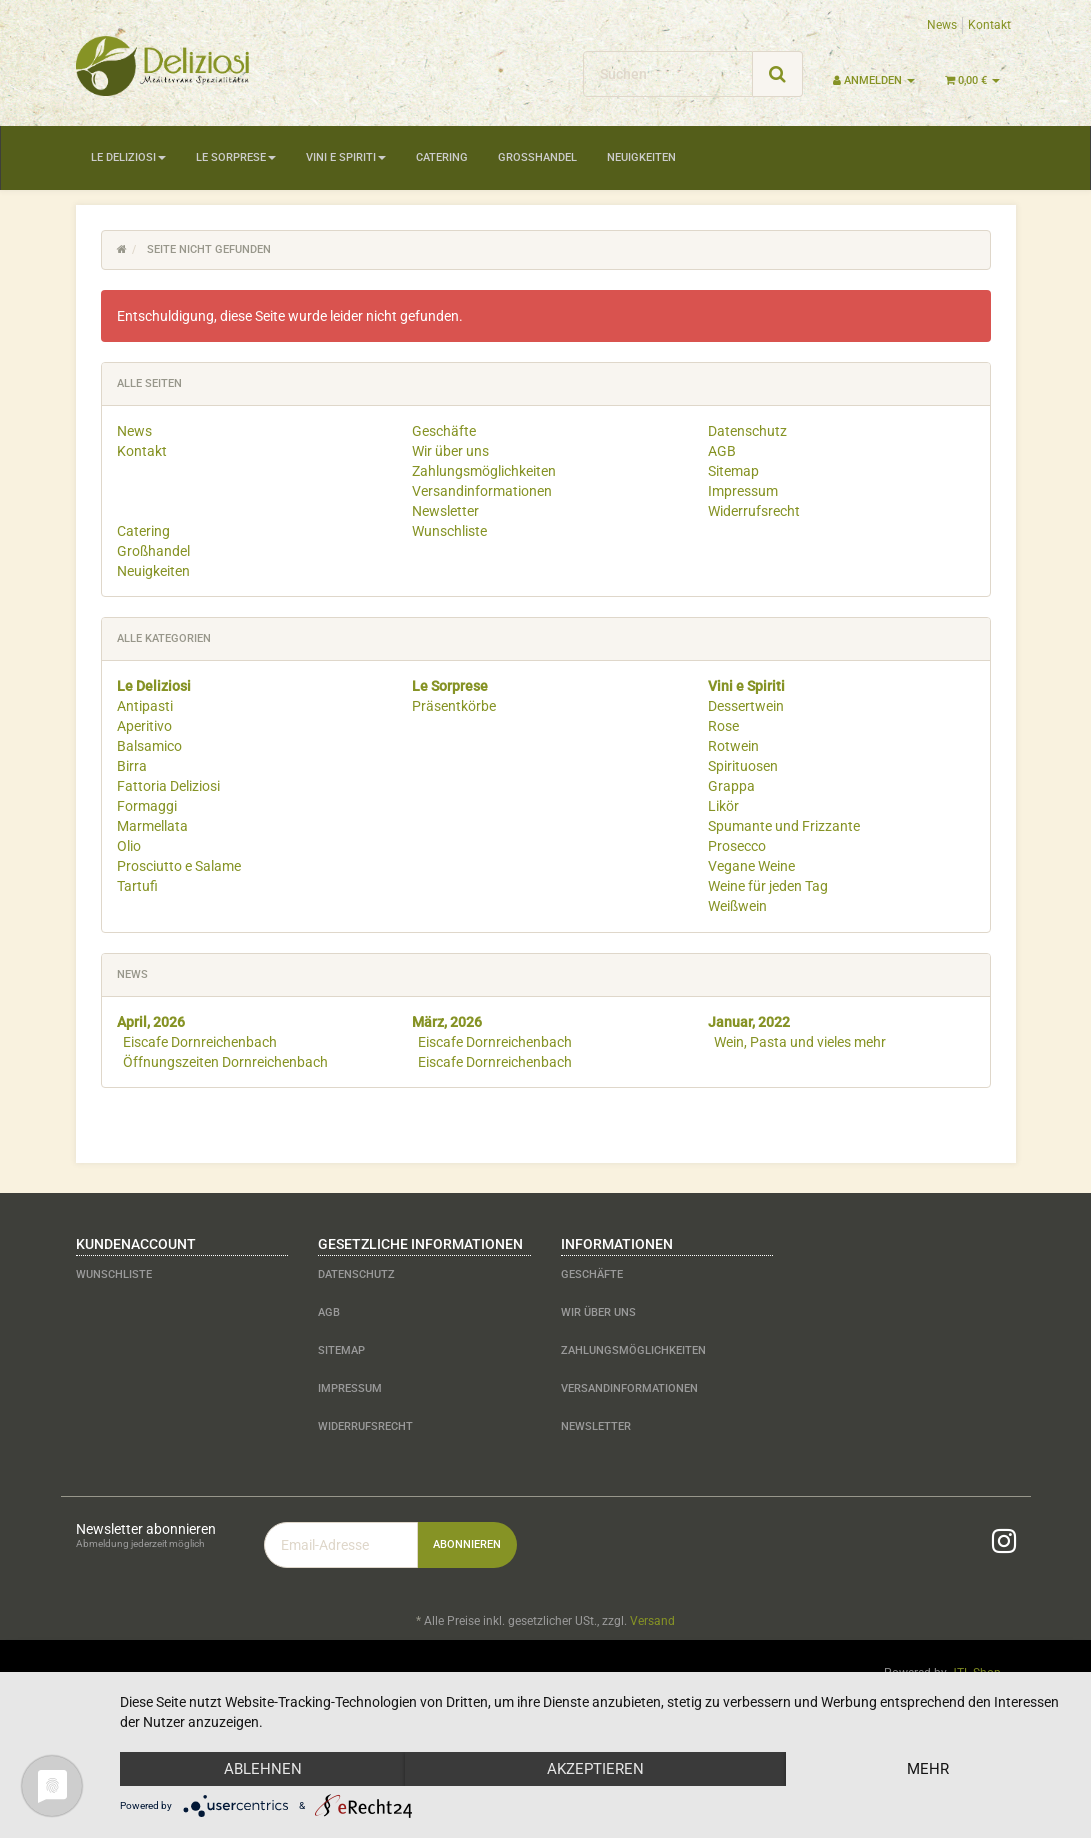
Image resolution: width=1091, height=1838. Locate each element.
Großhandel (537, 157)
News (942, 25)
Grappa (731, 786)
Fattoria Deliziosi (168, 786)
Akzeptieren (595, 1769)
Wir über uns (450, 451)
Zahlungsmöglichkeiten (484, 471)
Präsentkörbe (454, 706)
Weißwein (737, 906)
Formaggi (147, 806)
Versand (652, 1621)
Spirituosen (743, 766)
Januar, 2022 (749, 1022)
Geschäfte (444, 431)
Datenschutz (747, 431)
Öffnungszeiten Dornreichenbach (225, 1062)
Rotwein (733, 746)
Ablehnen (263, 1769)
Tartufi (137, 886)
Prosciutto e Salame (179, 866)
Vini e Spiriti (346, 157)
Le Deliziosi (128, 157)
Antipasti (145, 706)
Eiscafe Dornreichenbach (200, 1042)
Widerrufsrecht (754, 511)
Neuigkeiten (641, 157)
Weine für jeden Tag (768, 886)
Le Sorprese (236, 157)
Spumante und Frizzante (784, 826)
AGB (722, 451)
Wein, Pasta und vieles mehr (800, 1042)
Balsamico (149, 746)
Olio (129, 846)
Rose (723, 726)
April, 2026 (151, 1022)
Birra (132, 766)
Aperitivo (144, 726)
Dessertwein (746, 706)
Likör (723, 806)
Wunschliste (449, 531)
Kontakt (989, 25)
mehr (928, 1769)
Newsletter (445, 511)
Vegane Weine (751, 866)
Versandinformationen (482, 491)
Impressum (743, 491)
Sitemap (733, 471)
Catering (442, 157)
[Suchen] (668, 74)
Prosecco (737, 846)
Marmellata (152, 826)
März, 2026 (447, 1022)
